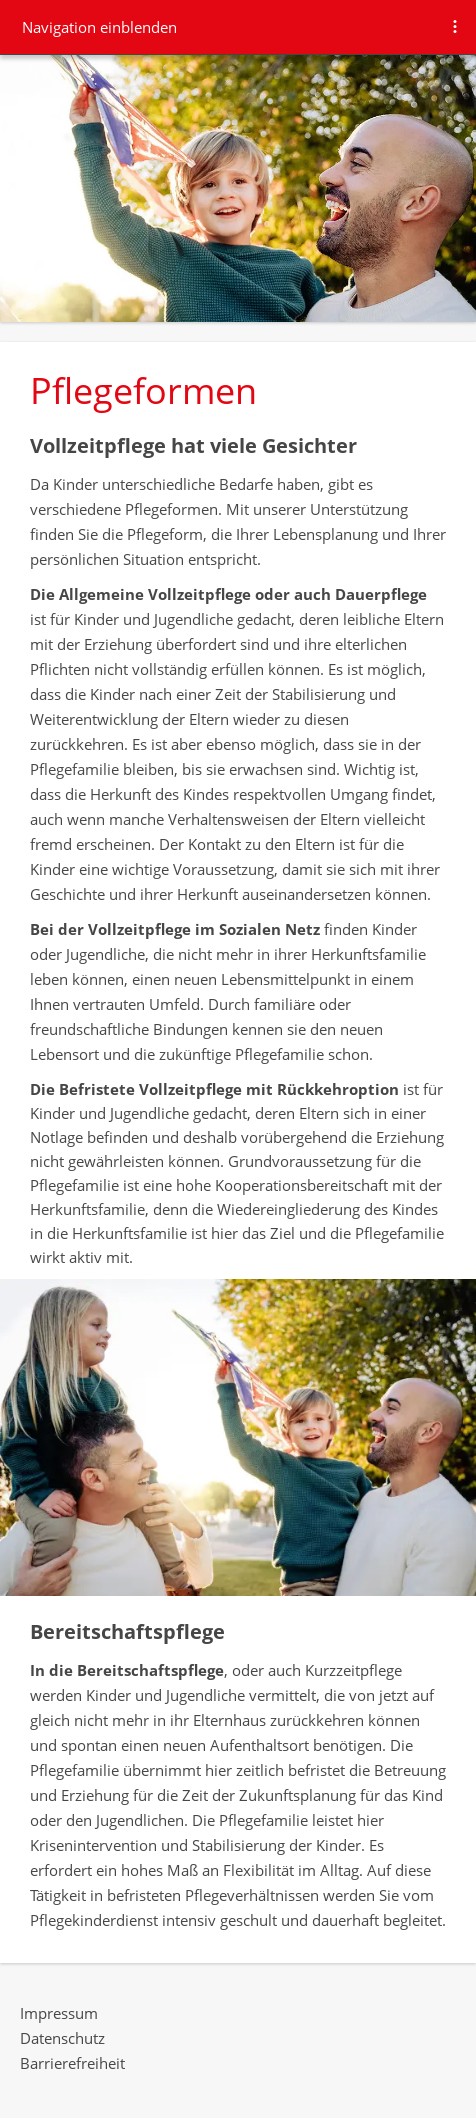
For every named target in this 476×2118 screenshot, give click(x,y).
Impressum (59, 2013)
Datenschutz (62, 2038)
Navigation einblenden (99, 27)
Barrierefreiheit (72, 2063)
